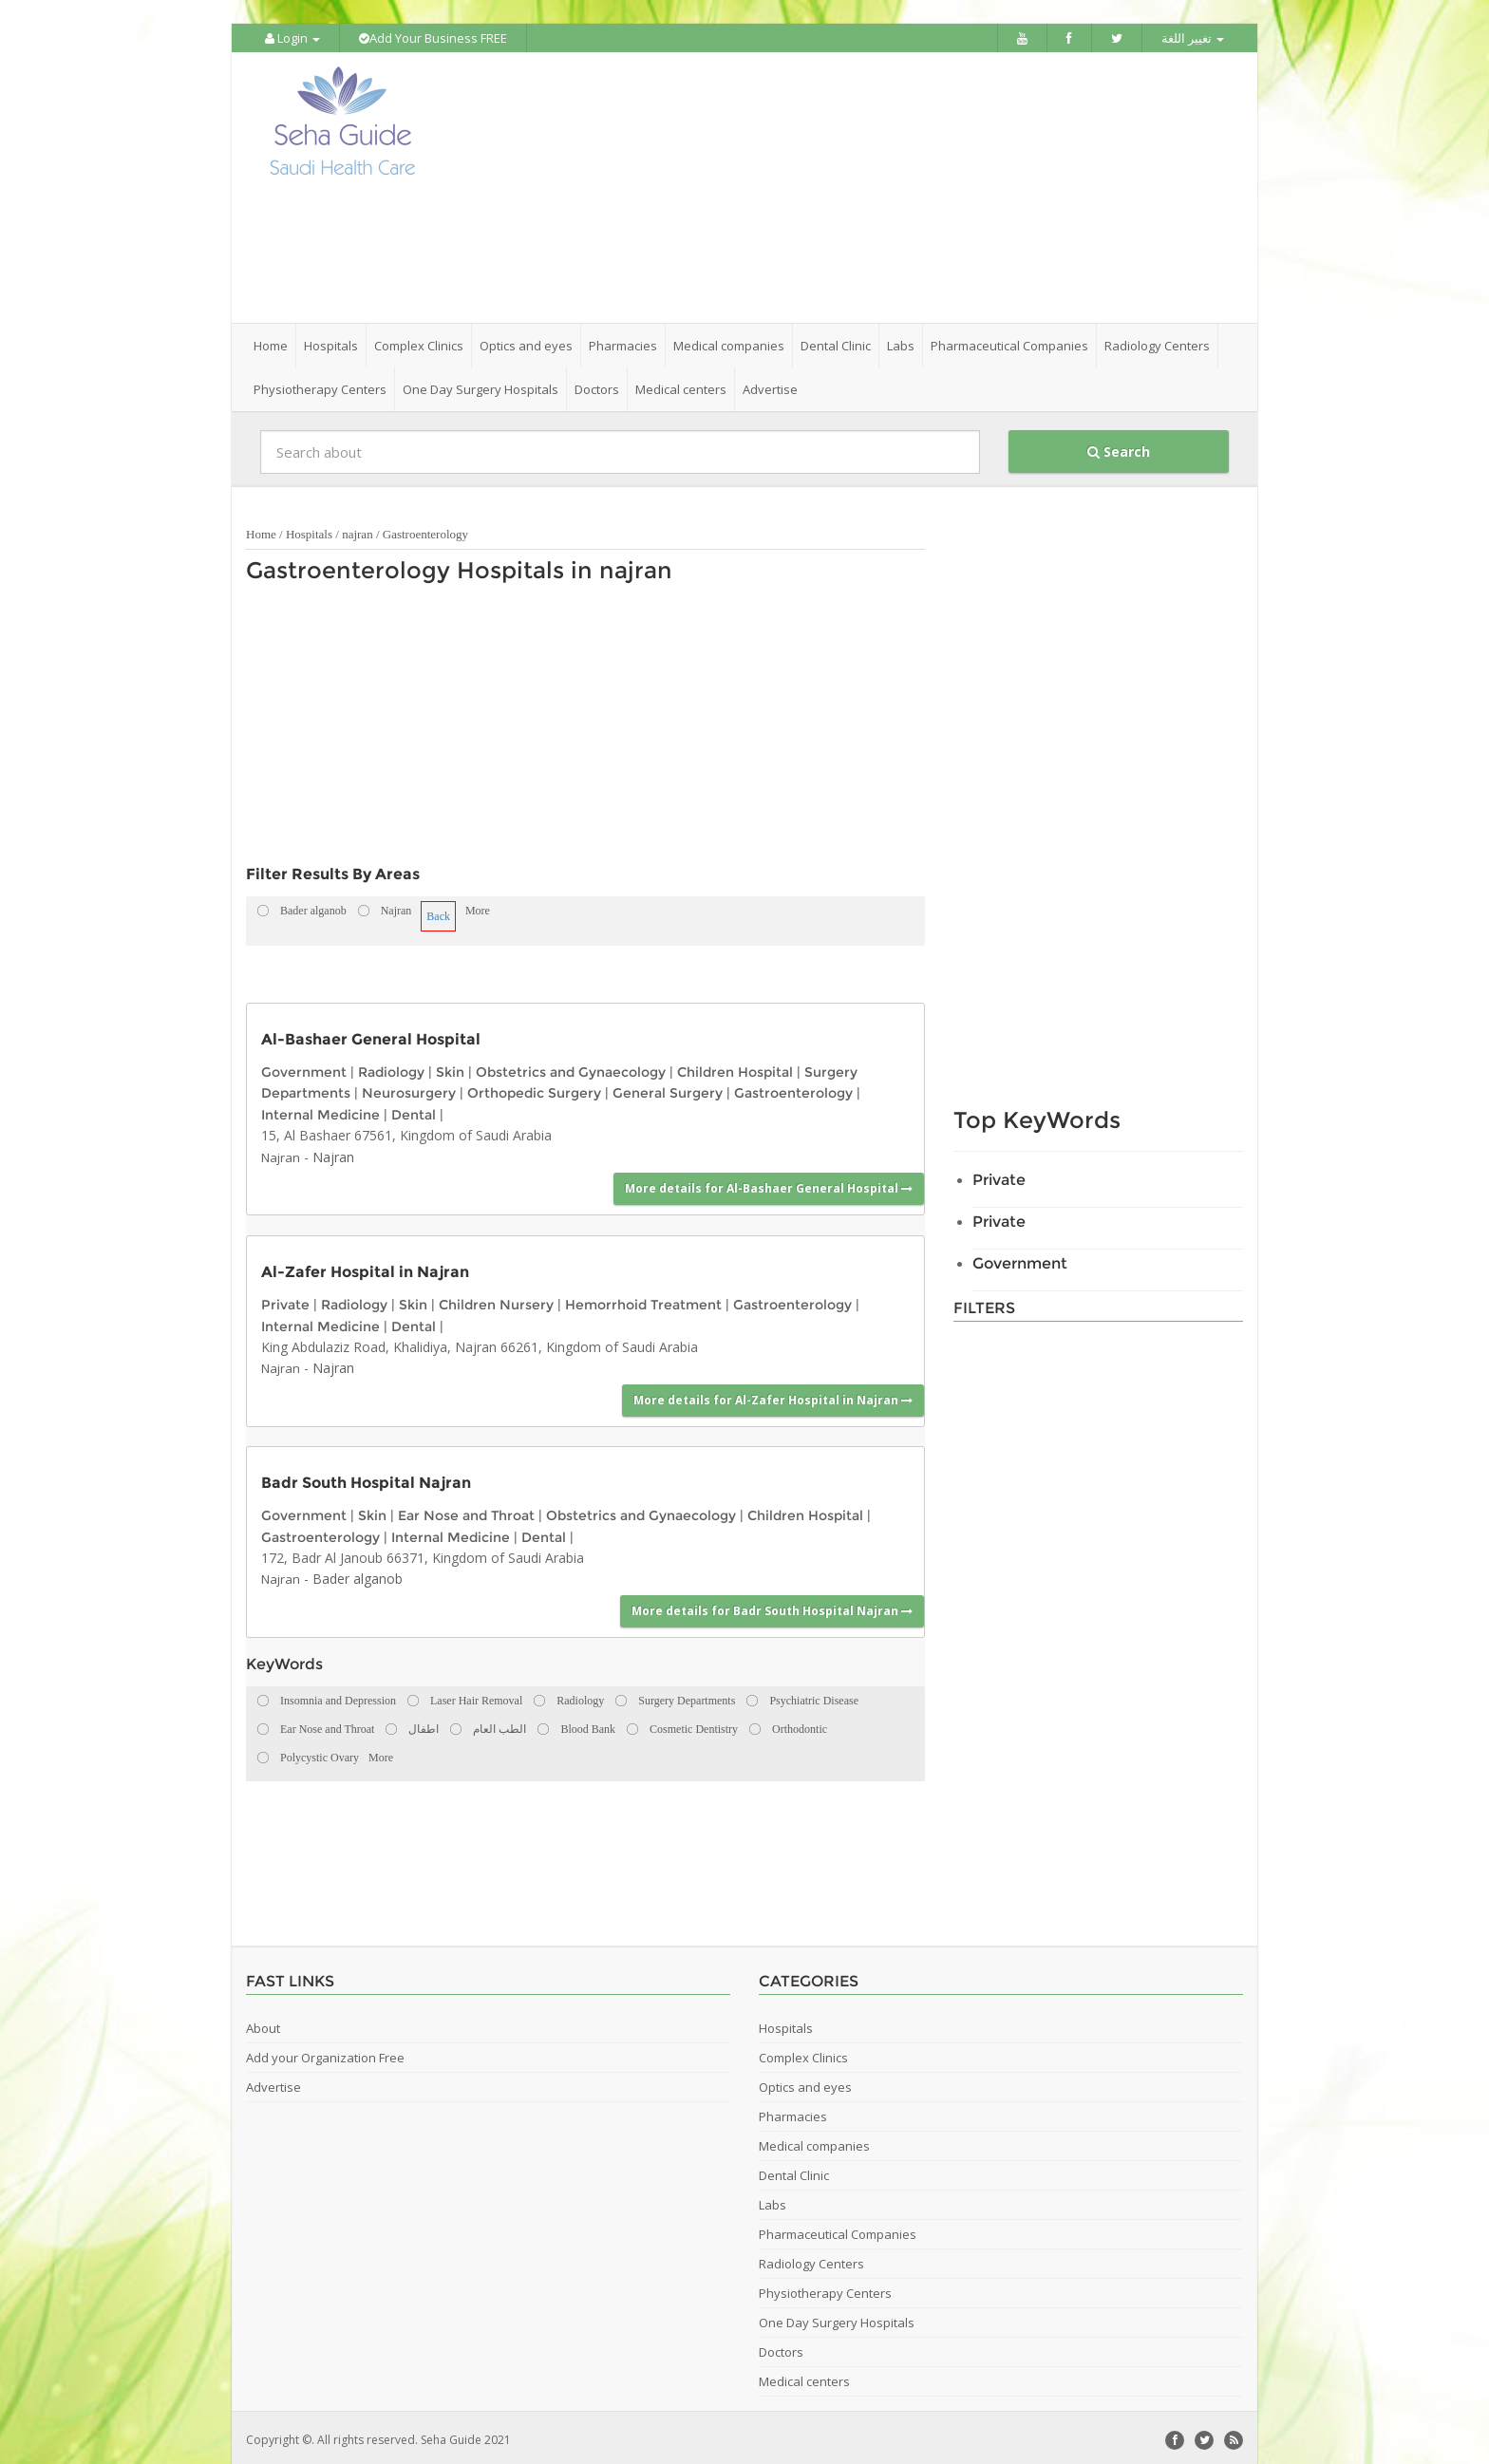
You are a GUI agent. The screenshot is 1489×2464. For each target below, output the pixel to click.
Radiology (391, 1067)
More (477, 905)
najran (357, 529)
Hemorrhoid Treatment (643, 1299)
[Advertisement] (851, 185)
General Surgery (668, 1088)
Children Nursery (496, 1299)
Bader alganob (357, 1574)
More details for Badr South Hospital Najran (772, 1606)
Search (1118, 447)
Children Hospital (735, 1067)
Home (271, 340)
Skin (450, 1067)
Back (438, 911)
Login (292, 38)
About (263, 2023)
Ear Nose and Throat (466, 1510)
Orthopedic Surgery (534, 1088)
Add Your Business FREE (433, 38)
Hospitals (309, 529)
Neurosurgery (409, 1088)
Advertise (770, 384)
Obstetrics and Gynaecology (571, 1067)
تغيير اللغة (1192, 38)
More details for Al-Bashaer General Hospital (769, 1184)
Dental (413, 1110)
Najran (280, 1152)
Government (304, 1067)
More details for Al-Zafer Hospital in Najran (773, 1395)
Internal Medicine (320, 1110)
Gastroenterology (425, 529)
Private (285, 1299)
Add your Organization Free (325, 2052)
